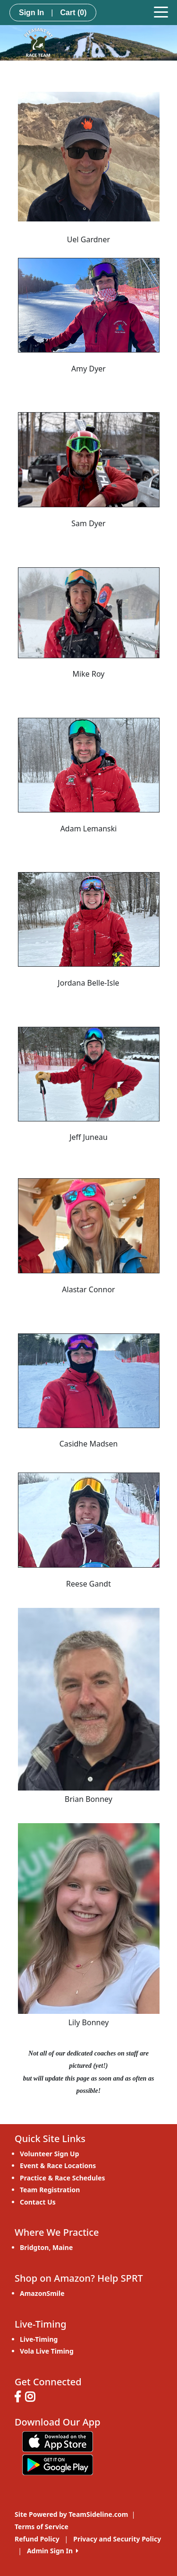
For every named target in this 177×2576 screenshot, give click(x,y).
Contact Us (38, 2201)
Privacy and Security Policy (117, 2538)
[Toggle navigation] (161, 11)
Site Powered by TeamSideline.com (71, 2514)
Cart (73, 13)
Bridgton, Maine (46, 2247)
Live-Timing (39, 2339)
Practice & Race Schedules (62, 2177)
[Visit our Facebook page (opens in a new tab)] (20, 2398)
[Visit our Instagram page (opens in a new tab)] (32, 2398)
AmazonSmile (42, 2293)
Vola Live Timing (47, 2351)
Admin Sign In (52, 2550)
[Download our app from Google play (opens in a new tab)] (57, 2464)
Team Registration (50, 2189)
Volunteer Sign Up (49, 2153)
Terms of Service (41, 2526)
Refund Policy (37, 2538)
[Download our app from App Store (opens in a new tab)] (57, 2440)
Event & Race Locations (58, 2165)
